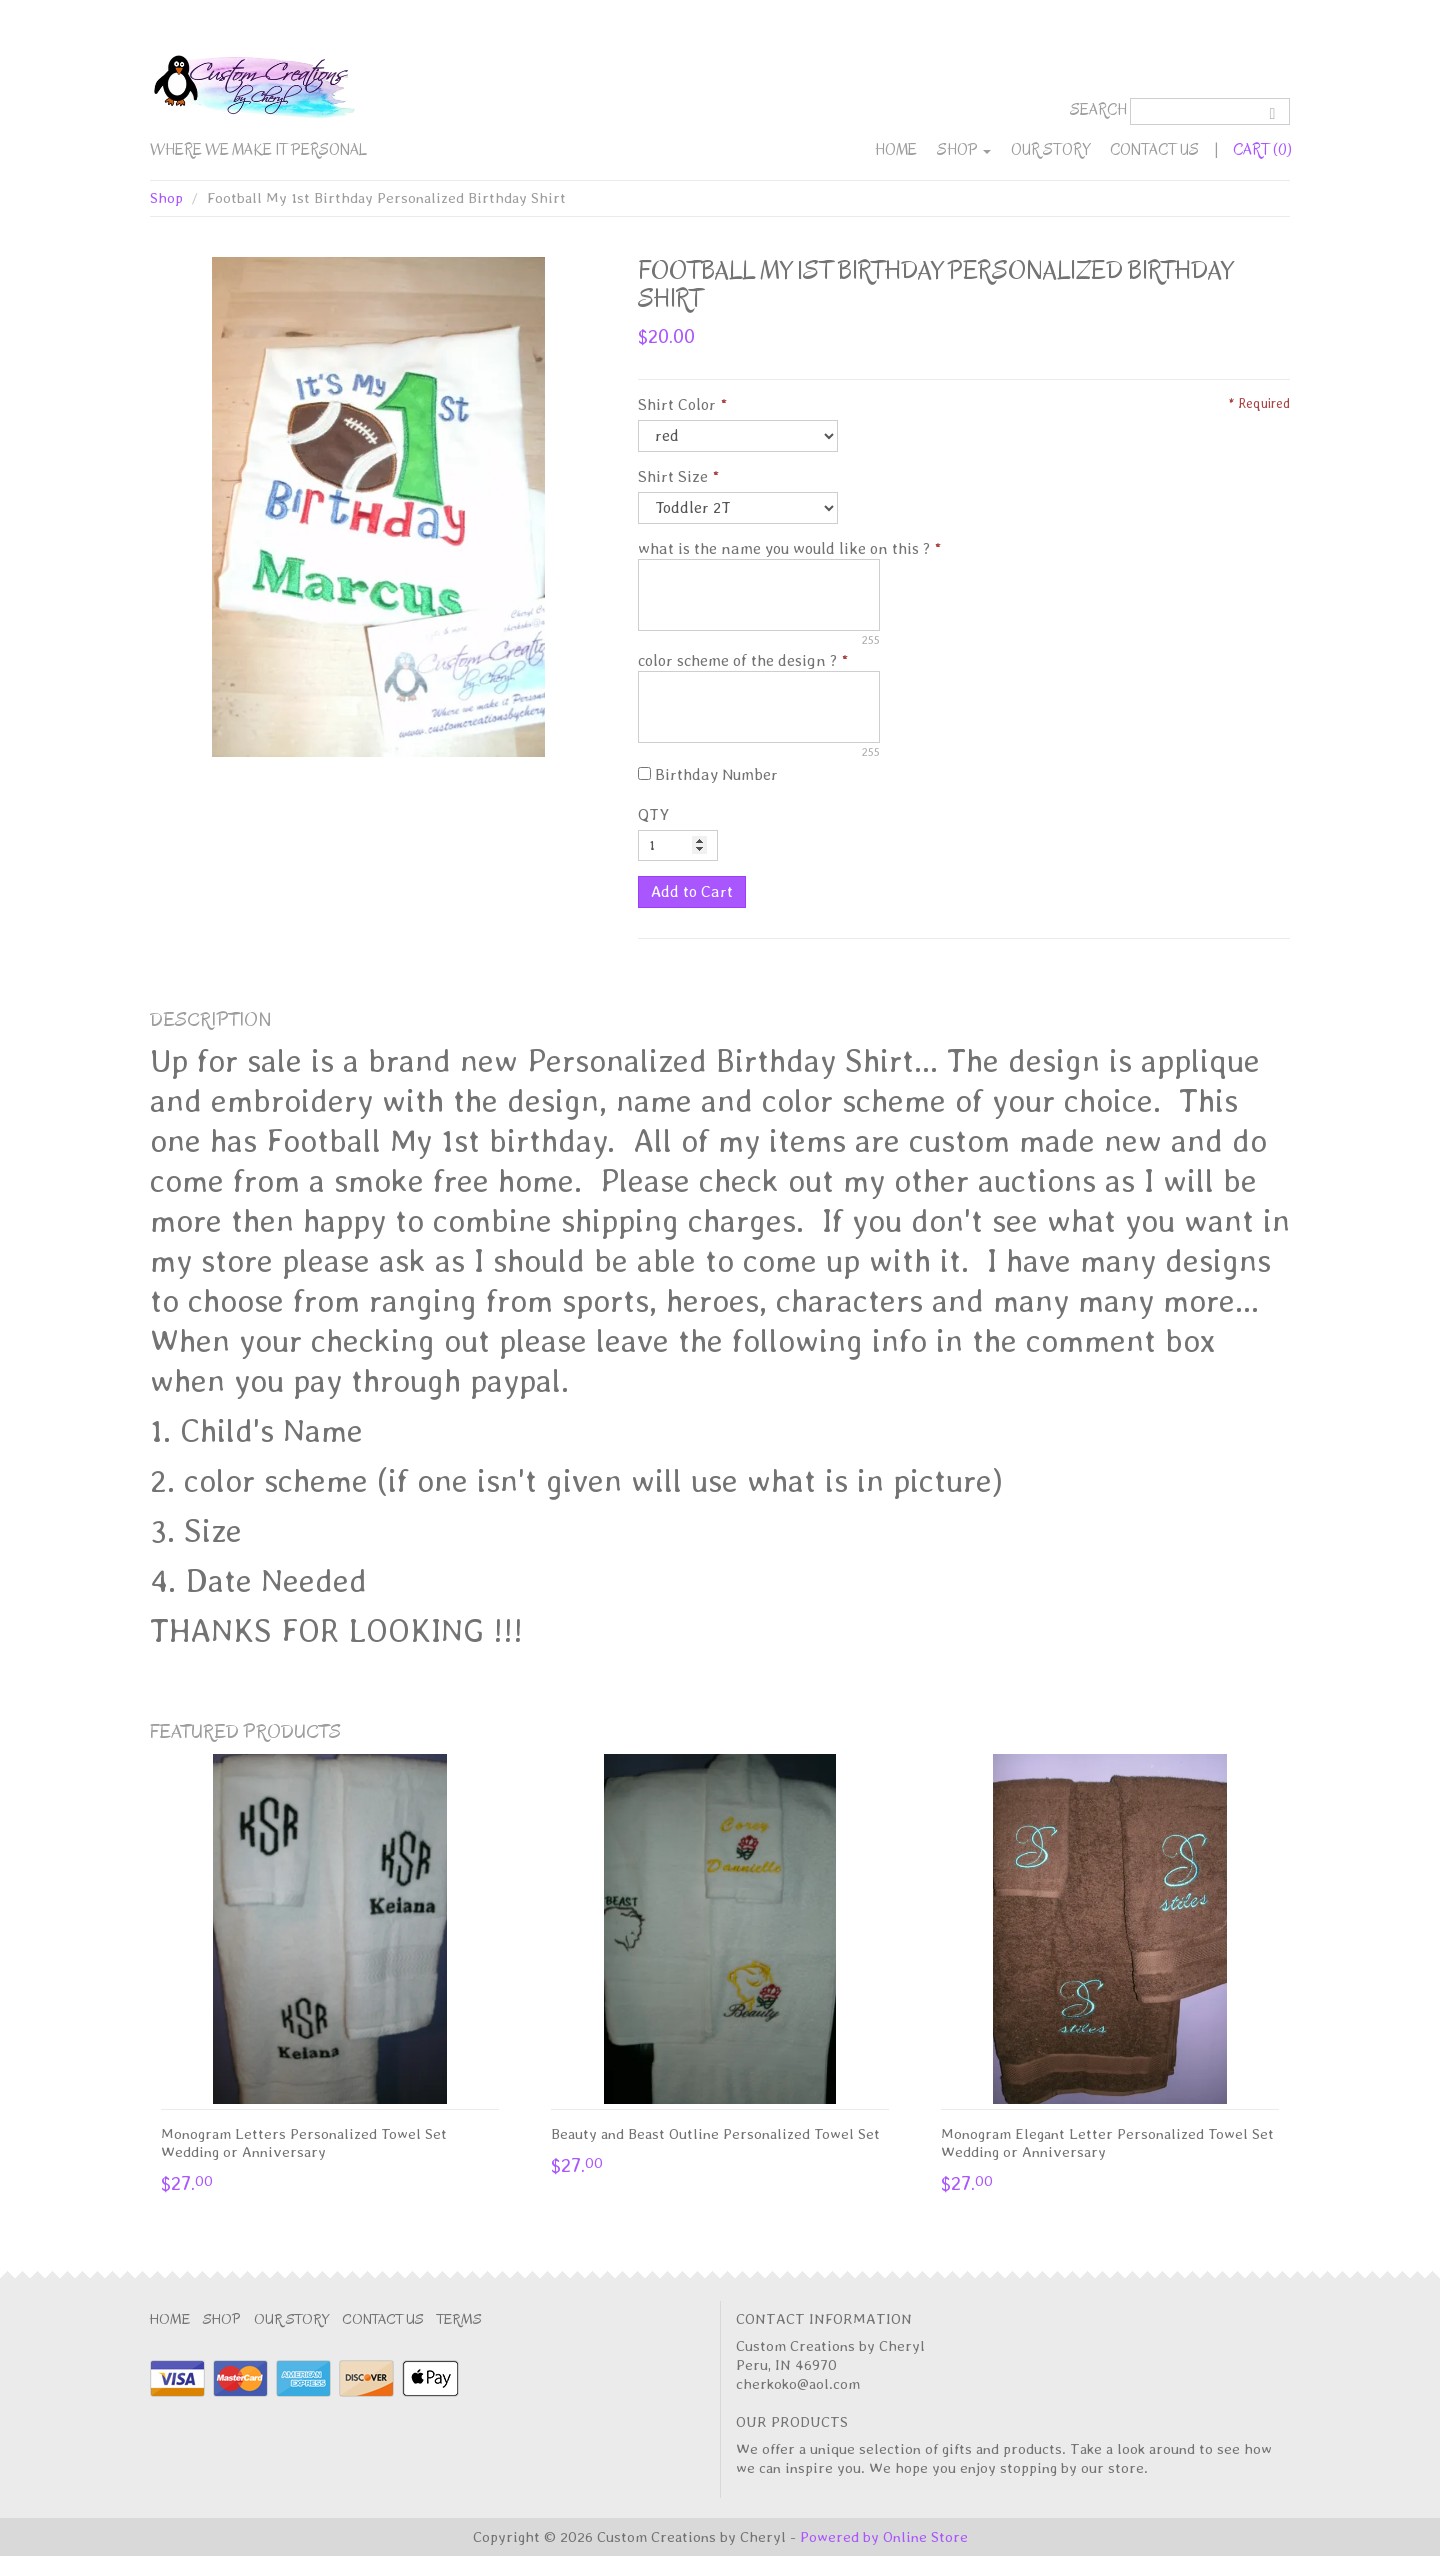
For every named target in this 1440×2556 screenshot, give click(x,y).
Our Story (1050, 150)
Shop (964, 150)
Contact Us (1154, 150)
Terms (459, 2319)
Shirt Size (673, 476)
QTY (653, 814)
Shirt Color (677, 404)
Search (1098, 110)
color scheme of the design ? (737, 660)
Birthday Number (708, 774)
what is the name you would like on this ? (784, 548)
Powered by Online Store (884, 2537)
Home (896, 150)
